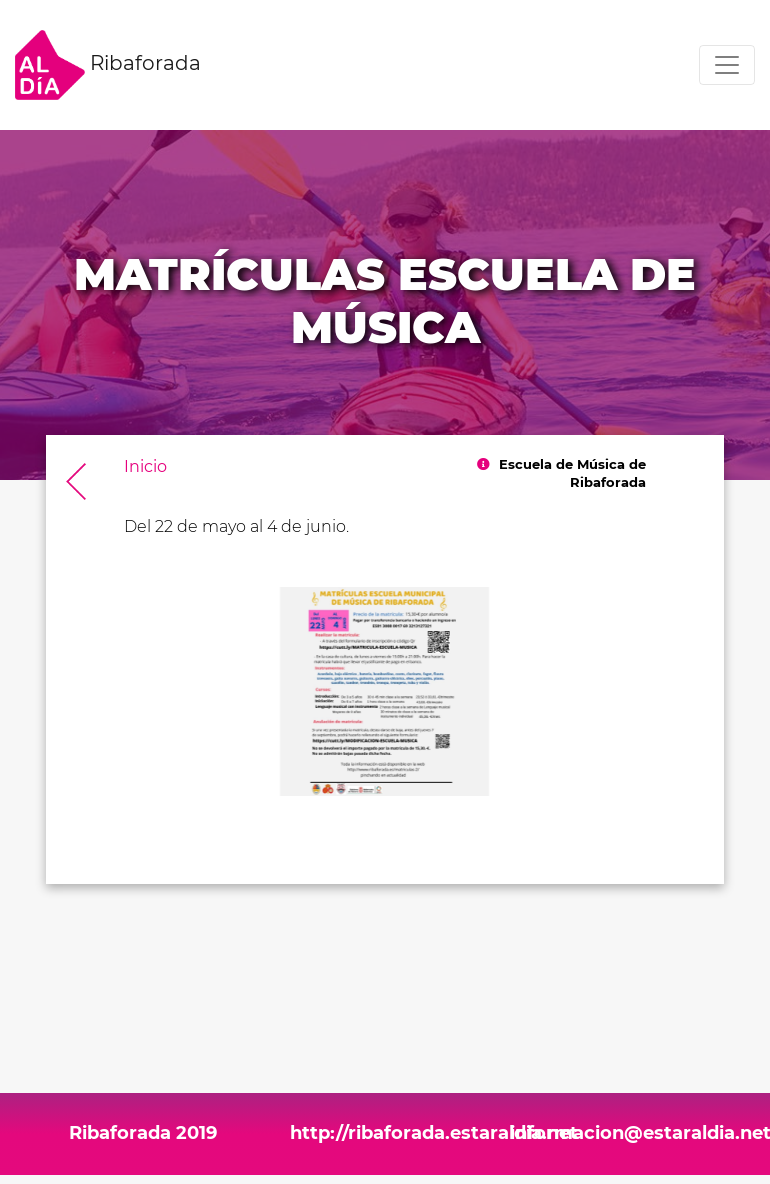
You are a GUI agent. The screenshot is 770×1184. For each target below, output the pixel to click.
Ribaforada (108, 65)
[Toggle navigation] (727, 65)
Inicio (145, 466)
